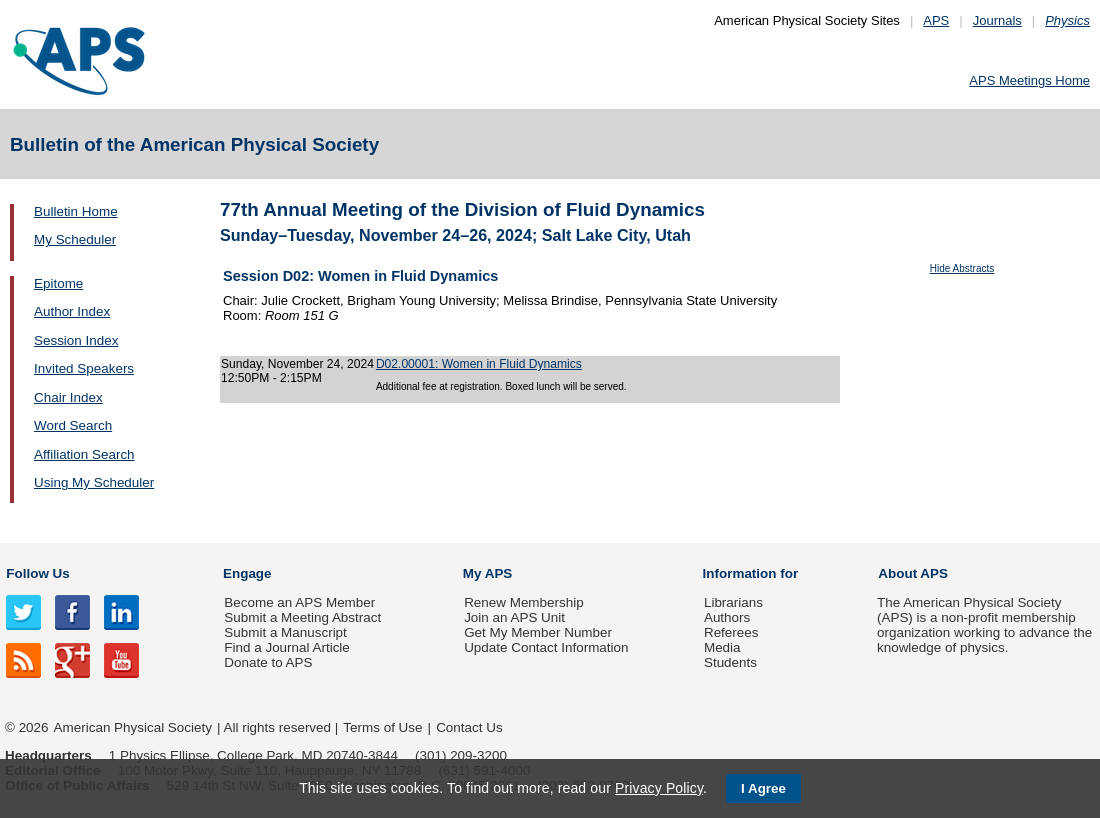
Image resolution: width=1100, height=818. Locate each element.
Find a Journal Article (286, 647)
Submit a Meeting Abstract (302, 617)
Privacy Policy (659, 788)
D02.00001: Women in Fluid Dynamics (479, 364)
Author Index (72, 311)
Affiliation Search (84, 454)
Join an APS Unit (514, 617)
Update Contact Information (546, 647)
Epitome (58, 283)
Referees (731, 632)
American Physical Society (133, 727)
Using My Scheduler (94, 482)
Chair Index (68, 397)
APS (936, 20)
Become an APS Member (299, 602)
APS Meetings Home (1029, 80)
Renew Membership (524, 602)
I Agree (763, 788)
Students (730, 662)
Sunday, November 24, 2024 (297, 364)
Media (722, 647)
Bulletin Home (76, 211)
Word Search (73, 425)
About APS (913, 573)
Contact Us (469, 727)
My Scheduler (75, 239)
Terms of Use (382, 727)
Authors (727, 617)
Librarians (733, 602)
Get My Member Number (538, 632)
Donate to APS (268, 662)
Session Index (76, 340)
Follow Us (37, 573)
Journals (997, 20)
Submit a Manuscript (285, 632)
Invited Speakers (84, 368)
